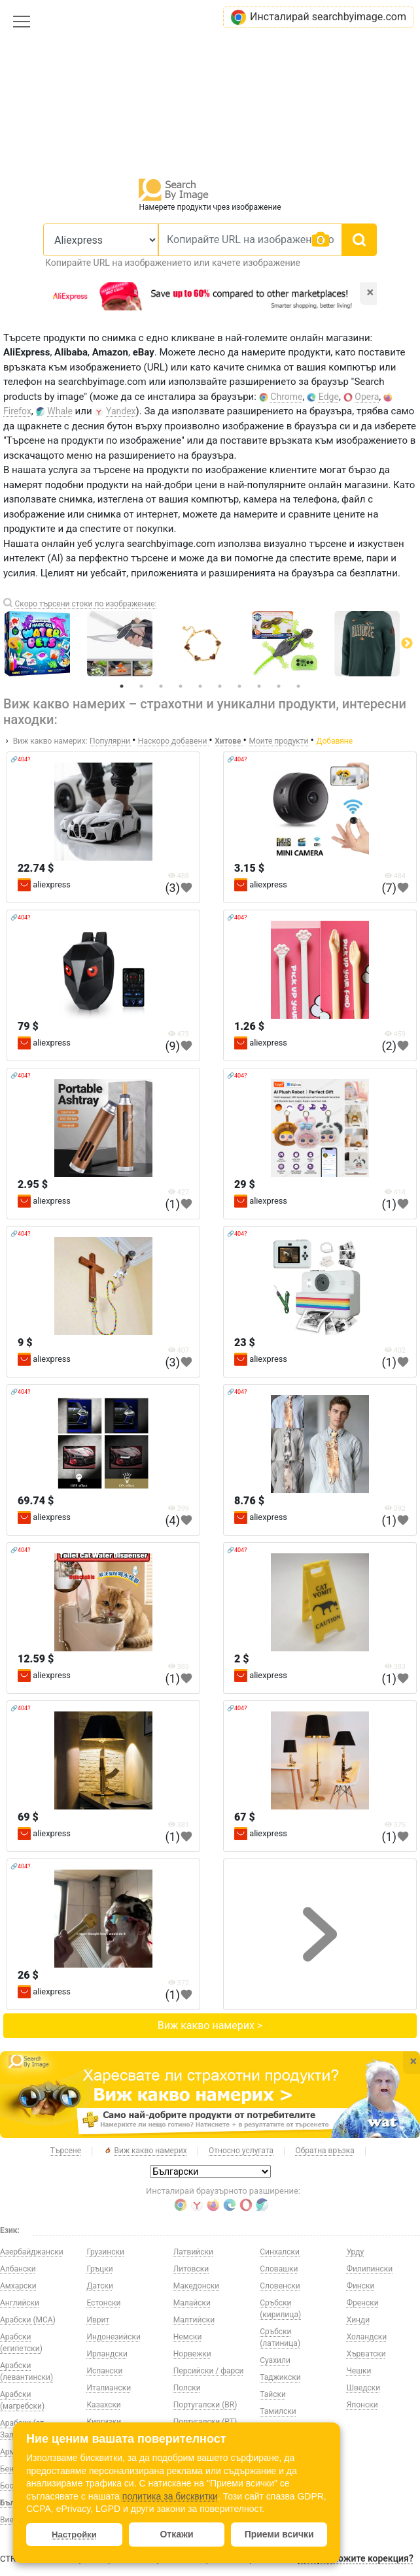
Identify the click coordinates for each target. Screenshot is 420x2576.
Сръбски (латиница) (280, 2337)
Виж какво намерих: (50, 741)
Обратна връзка (324, 2150)
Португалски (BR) (205, 2404)
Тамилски (278, 2411)
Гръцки (99, 2268)
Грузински (105, 2251)
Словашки (279, 2268)
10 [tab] (298, 686)
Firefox (17, 411)
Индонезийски (113, 2336)
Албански (18, 2268)
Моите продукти (279, 741)
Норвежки (192, 2353)
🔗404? (20, 759)
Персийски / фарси (208, 2370)
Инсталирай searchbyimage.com (318, 17)
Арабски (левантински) (26, 2371)
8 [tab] (259, 686)
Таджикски (280, 2377)
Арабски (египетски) (21, 2342)
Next (406, 643)
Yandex (121, 411)
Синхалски (280, 2251)
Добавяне (334, 741)
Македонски (196, 2285)
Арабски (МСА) (28, 2319)
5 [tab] (200, 686)
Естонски (103, 2302)
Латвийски (193, 2251)
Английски (19, 2302)
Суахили (275, 2360)
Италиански (108, 2387)
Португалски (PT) (205, 2421)
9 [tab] (278, 686)
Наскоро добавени (173, 741)
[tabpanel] (210, 643)
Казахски (103, 2404)
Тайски (273, 2394)
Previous (13, 643)
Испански (104, 2370)
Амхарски (18, 2285)
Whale (60, 411)
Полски (187, 2387)
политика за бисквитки (170, 2496)
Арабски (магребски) (22, 2400)
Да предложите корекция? (355, 2558)
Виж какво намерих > (210, 2025)
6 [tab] (219, 686)
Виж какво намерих (145, 2151)
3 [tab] (160, 686)
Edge (329, 396)
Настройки (74, 2534)
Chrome (286, 396)
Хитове (229, 741)
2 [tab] (141, 686)
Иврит (97, 2319)
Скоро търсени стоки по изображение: (85, 603)
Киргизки (103, 2421)
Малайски (192, 2302)
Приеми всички (279, 2534)
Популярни (111, 741)
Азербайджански (31, 2251)
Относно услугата (241, 2150)
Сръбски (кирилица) (280, 2308)
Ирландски (107, 2353)
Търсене (65, 2150)
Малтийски (194, 2319)
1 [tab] (121, 686)
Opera (367, 396)
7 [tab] (239, 686)
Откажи (176, 2534)
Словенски (280, 2285)
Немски (187, 2336)
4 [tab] (180, 686)
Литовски (191, 2268)
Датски (99, 2285)
